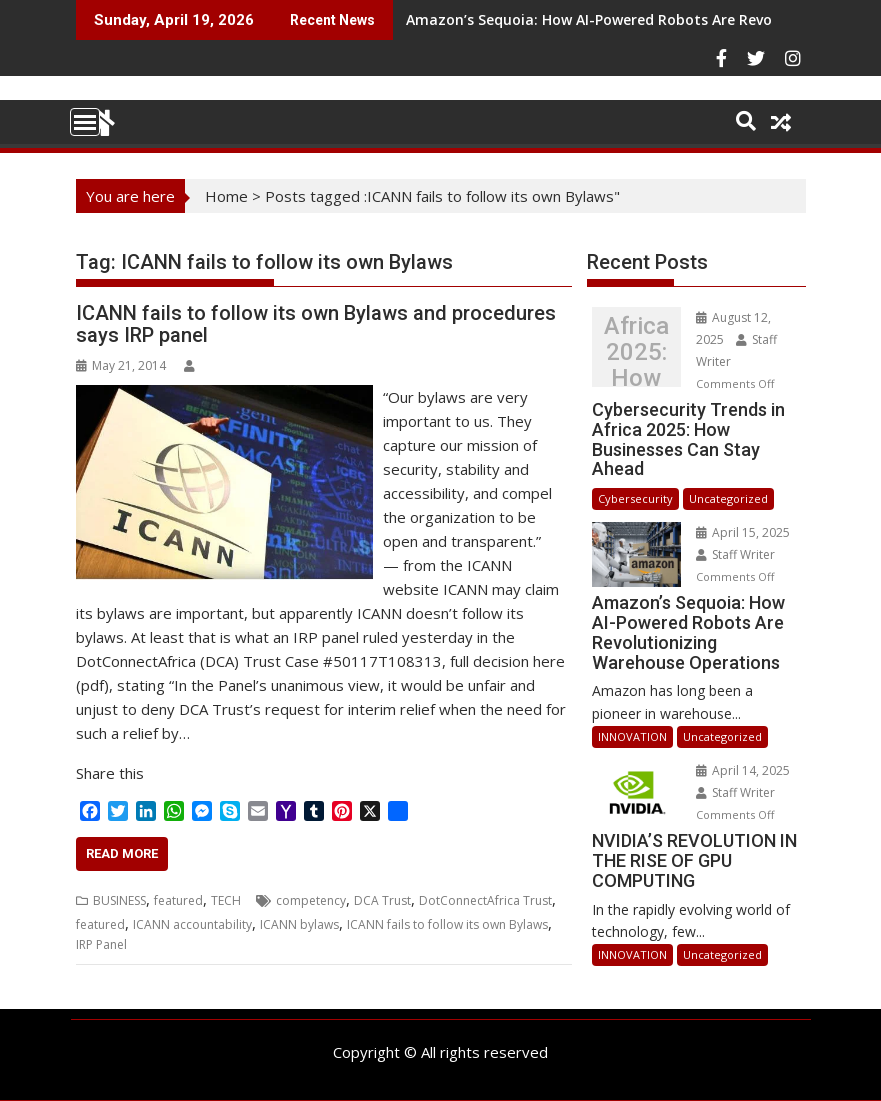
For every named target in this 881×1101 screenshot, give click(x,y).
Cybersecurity (635, 498)
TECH (226, 900)
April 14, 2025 (743, 770)
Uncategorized (728, 498)
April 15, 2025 (743, 532)
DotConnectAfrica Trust (485, 900)
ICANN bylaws (299, 924)
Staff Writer (735, 554)
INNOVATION (632, 736)
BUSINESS (119, 900)
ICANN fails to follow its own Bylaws (447, 924)
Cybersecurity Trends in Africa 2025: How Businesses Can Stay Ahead (636, 352)
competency (311, 900)
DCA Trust (382, 900)
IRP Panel (101, 944)
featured (178, 900)
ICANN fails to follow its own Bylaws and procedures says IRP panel (316, 324)
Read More (122, 853)
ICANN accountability (192, 924)
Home (226, 196)
